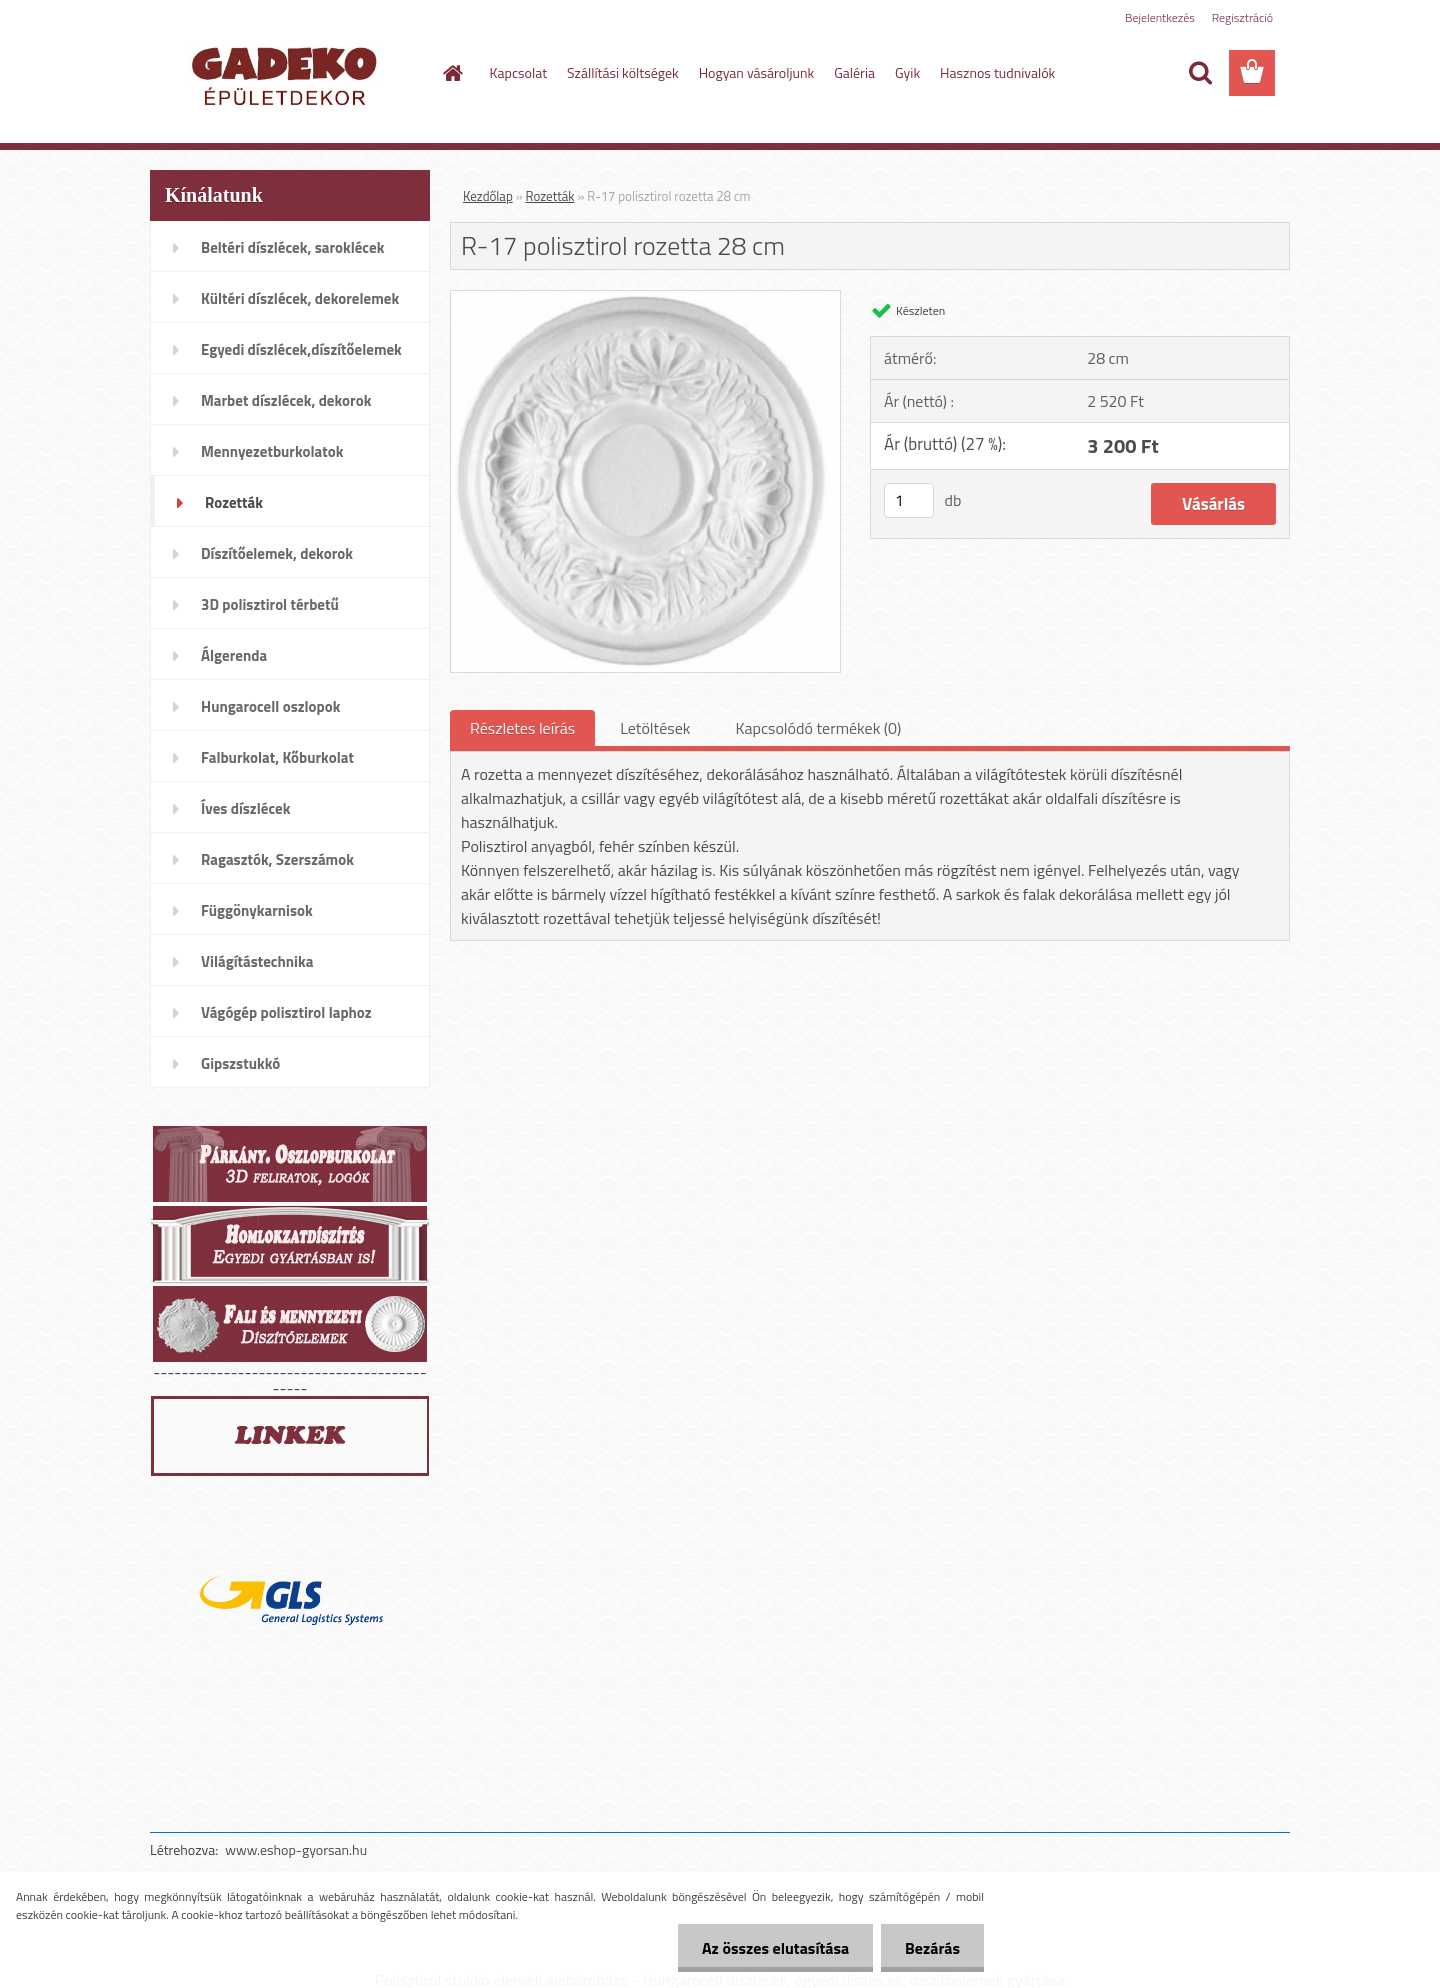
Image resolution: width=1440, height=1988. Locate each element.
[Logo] (287, 74)
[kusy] (909, 500)
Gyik (907, 72)
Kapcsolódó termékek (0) (818, 728)
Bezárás (931, 1948)
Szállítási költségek (623, 72)
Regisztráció (1242, 17)
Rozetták (550, 196)
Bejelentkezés (1160, 17)
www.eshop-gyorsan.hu (296, 1849)
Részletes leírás (522, 728)
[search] (1200, 73)
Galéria (854, 72)
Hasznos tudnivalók (997, 72)
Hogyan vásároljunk (756, 72)
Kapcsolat (519, 72)
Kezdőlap (488, 196)
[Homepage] (452, 73)
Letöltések (655, 728)
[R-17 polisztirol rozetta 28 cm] (645, 299)
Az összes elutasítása (772, 1948)
